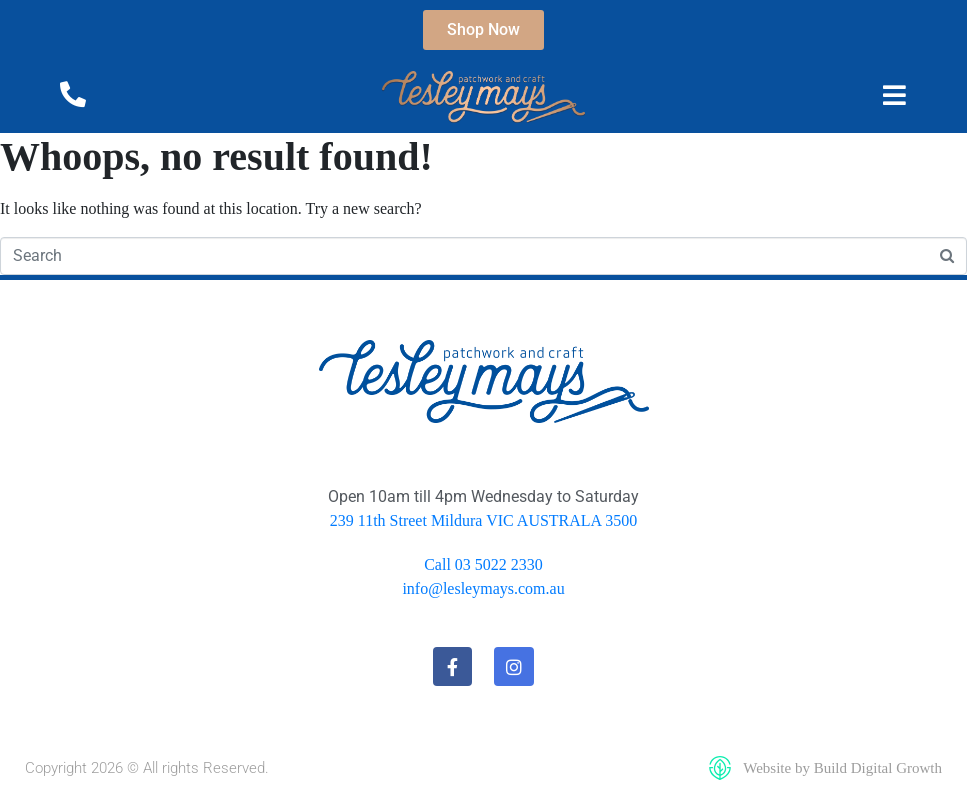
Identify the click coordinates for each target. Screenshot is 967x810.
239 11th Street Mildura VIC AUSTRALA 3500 (484, 520)
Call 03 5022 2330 (483, 564)
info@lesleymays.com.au (483, 588)
